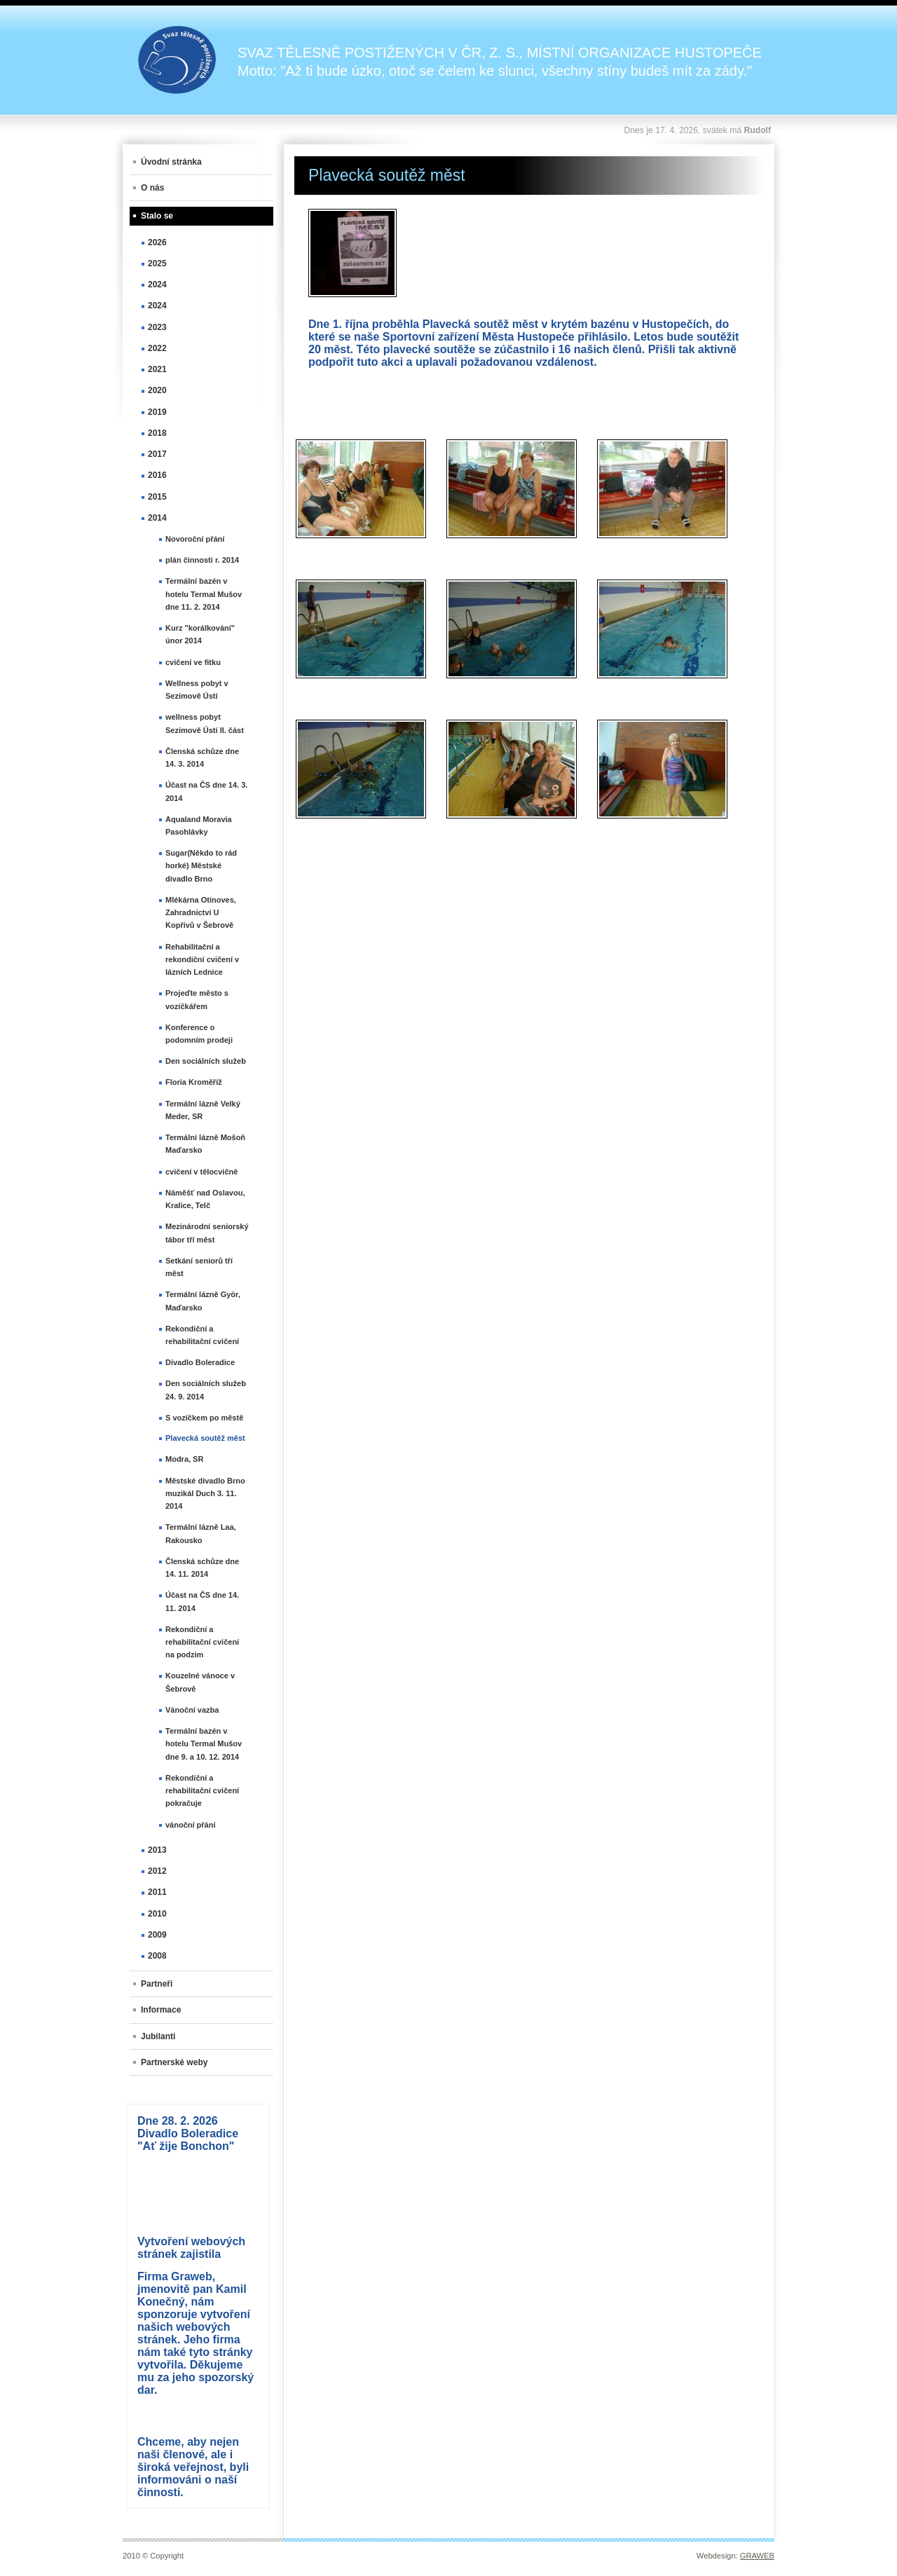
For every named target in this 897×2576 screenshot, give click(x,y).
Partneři (156, 1984)
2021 (157, 369)
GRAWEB (757, 2555)
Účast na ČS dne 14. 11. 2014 (202, 1601)
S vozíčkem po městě (204, 1417)
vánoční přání (190, 1825)
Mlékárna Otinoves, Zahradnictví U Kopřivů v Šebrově (200, 912)
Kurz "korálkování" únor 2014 (200, 634)
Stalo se (157, 216)
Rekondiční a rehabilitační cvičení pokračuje (202, 1790)
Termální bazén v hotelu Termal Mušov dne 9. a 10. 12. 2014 (203, 1743)
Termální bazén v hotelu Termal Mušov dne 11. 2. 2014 (203, 593)
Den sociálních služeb (205, 1061)
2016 (157, 475)
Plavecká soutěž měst (205, 1438)
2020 (157, 390)
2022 (157, 348)
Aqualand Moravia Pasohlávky (198, 825)
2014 (157, 518)
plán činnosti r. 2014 (202, 560)
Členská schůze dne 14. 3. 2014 (202, 757)
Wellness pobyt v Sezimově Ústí (196, 689)
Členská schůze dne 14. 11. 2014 (202, 1567)
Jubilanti (158, 2036)
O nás (152, 188)
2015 (157, 497)
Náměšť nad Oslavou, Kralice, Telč (205, 1199)
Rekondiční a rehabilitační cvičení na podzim (202, 1642)
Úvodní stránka (171, 162)
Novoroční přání (194, 539)
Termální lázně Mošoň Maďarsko (205, 1143)
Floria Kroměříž (193, 1082)
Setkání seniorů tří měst (199, 1266)
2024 (157, 284)
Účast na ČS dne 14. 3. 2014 (206, 791)
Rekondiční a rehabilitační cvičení (202, 1334)
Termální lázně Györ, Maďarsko (202, 1300)
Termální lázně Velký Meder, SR (202, 1110)
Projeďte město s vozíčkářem (196, 999)
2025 (157, 263)
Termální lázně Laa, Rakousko (200, 1533)
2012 (157, 1871)
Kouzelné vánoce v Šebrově (200, 1681)
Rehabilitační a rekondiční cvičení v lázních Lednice (202, 959)
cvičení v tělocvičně (201, 1171)
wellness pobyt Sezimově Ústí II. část (204, 723)
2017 (157, 454)
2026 (157, 242)
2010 (157, 1914)
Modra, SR (184, 1459)
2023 (157, 327)
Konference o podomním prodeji (199, 1033)
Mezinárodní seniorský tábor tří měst (207, 1232)
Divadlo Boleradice (200, 1362)
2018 (157, 433)
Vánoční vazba (192, 1710)
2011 (157, 1892)
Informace (161, 2010)
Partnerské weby (174, 2062)
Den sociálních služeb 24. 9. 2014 (205, 1389)
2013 (157, 1850)
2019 (157, 412)
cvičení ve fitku (193, 662)
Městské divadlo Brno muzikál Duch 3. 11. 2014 (205, 1493)
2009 (157, 1935)
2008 (157, 1956)
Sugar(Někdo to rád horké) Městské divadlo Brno (201, 865)
